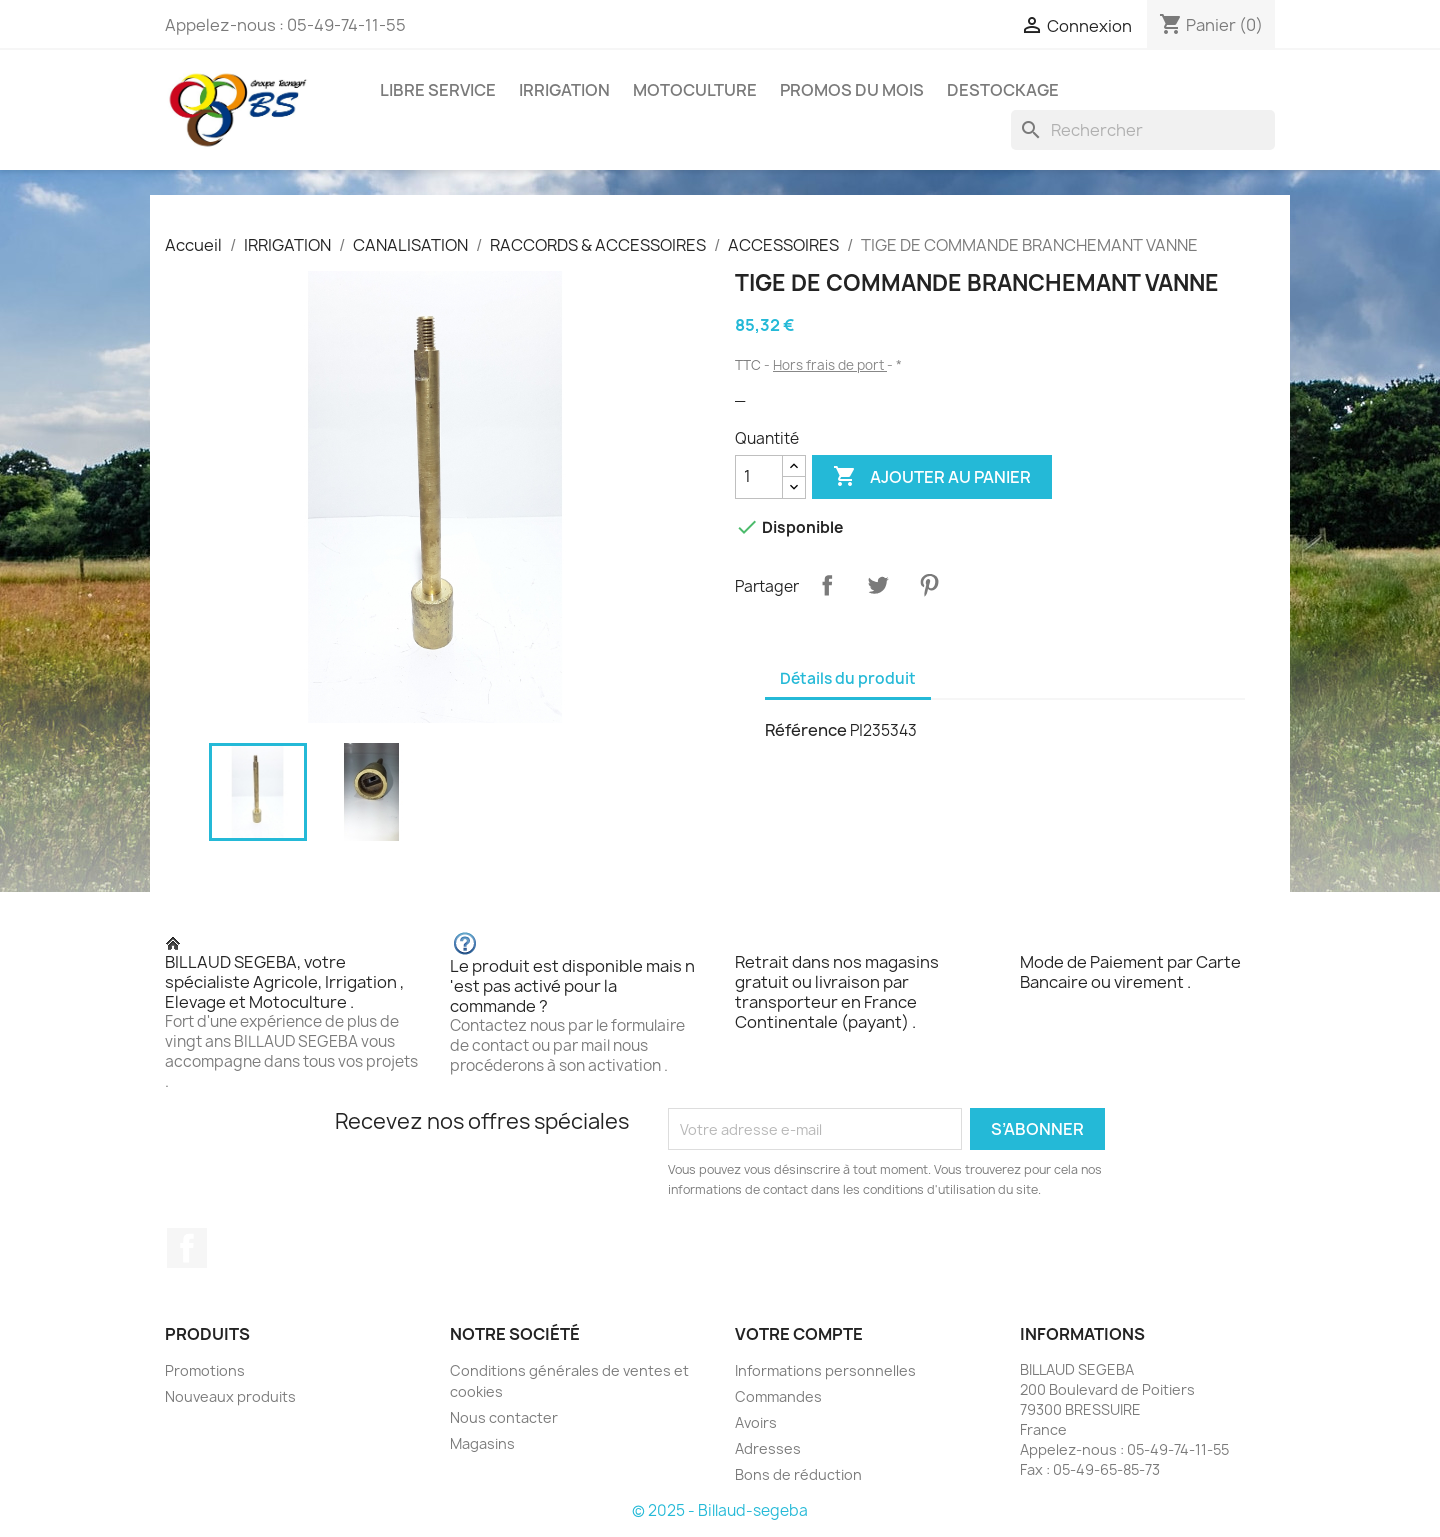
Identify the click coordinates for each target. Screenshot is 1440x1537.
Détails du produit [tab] (848, 678)
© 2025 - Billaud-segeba (720, 1510)
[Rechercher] (1143, 130)
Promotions (205, 1370)
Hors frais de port (830, 365)
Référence (806, 730)
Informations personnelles (825, 1370)
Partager (827, 585)
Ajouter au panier (932, 477)
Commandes (778, 1396)
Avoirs (756, 1422)
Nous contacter (504, 1417)
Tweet (878, 585)
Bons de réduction (798, 1474)
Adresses (768, 1448)
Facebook (187, 1248)
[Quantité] (759, 477)
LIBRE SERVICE (438, 90)
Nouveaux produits (230, 1396)
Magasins (482, 1443)
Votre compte (799, 1334)
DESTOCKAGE (1003, 90)
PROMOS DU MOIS (852, 90)
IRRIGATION (564, 90)
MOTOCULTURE (695, 90)
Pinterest (929, 585)
